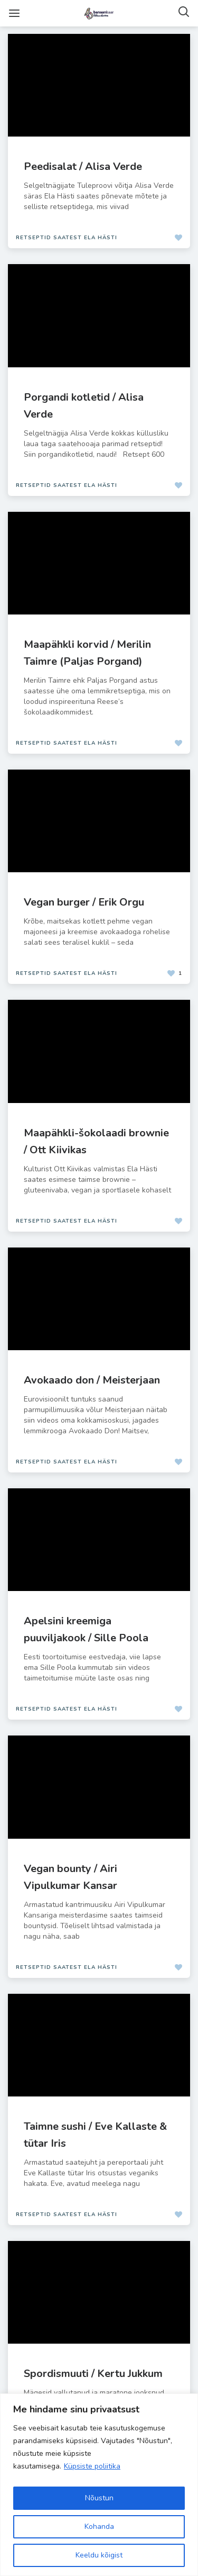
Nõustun (99, 2498)
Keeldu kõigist (99, 2555)
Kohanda (99, 2526)
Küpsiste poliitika (92, 2466)
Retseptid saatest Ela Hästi (66, 237)
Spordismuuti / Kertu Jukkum (93, 2373)
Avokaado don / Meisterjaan (92, 1380)
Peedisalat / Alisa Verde (83, 166)
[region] (99, 2484)
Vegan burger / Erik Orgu (84, 902)
